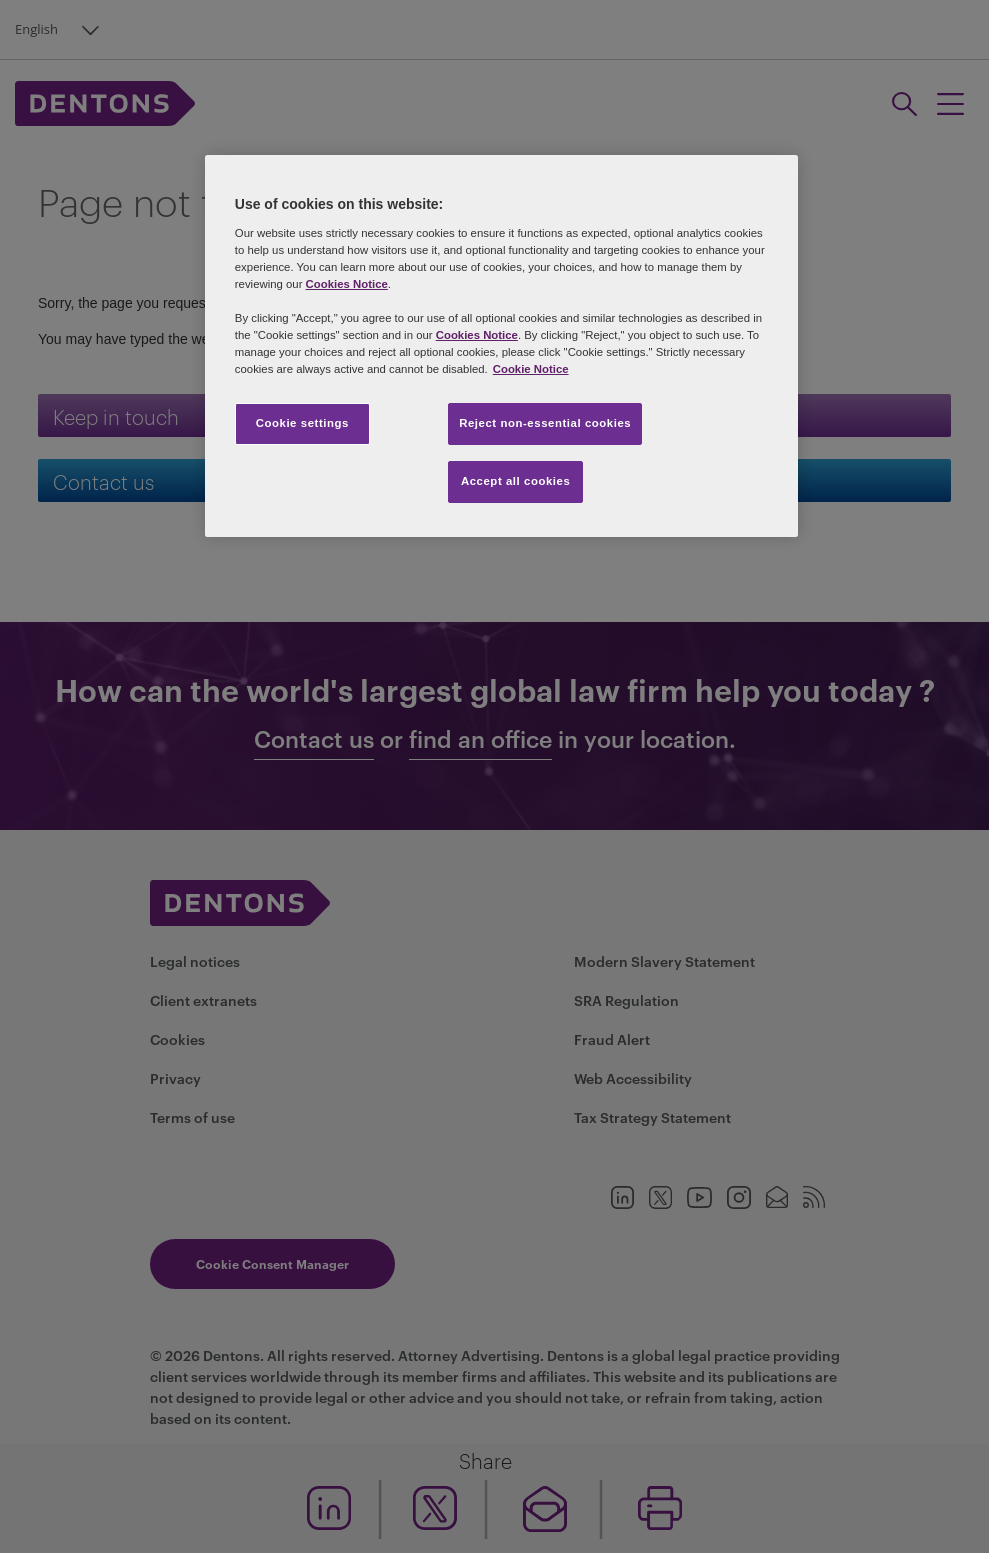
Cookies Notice (347, 284)
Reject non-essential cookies (545, 423)
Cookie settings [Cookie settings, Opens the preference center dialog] (302, 423)
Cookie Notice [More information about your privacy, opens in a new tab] (531, 369)
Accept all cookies (516, 481)
